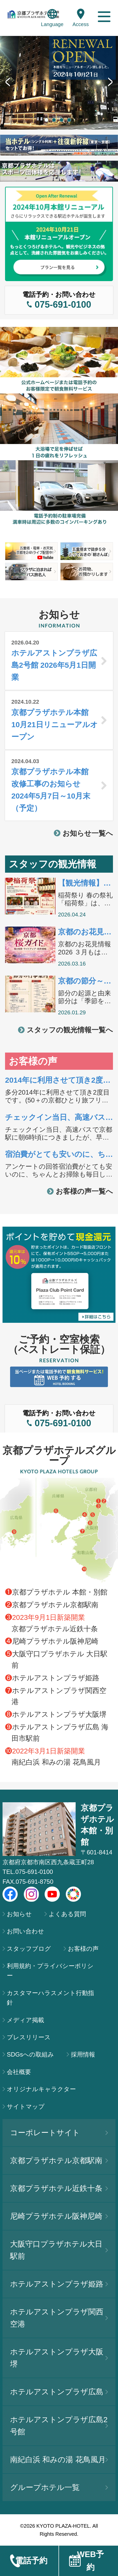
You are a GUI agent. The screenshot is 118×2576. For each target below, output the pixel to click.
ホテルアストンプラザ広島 (59, 2391)
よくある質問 (67, 1914)
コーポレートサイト (59, 2132)
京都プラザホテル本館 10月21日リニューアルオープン (56, 720)
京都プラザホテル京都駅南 (51, 1605)
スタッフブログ (29, 1948)
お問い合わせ (25, 1931)
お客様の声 (83, 1948)
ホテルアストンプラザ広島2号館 (59, 2425)
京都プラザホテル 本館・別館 (56, 1592)
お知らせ (19, 1914)
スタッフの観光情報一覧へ (65, 1030)
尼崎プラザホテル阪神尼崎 (51, 1641)
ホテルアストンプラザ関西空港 (59, 2318)
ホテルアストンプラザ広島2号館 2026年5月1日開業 (56, 660)
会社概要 (19, 2071)
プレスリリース (29, 2037)
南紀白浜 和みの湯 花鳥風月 (59, 2459)
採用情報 (83, 2054)
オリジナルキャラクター (41, 2089)
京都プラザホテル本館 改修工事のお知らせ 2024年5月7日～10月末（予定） (56, 785)
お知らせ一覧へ (83, 833)
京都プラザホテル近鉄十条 (59, 2188)
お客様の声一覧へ (80, 1191)
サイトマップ (26, 2106)
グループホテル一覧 (59, 2487)
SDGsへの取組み (30, 2054)
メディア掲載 (25, 2020)
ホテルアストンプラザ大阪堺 (55, 1714)
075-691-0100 (59, 303)
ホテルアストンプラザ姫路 (52, 1678)
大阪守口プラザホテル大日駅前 (59, 2250)
